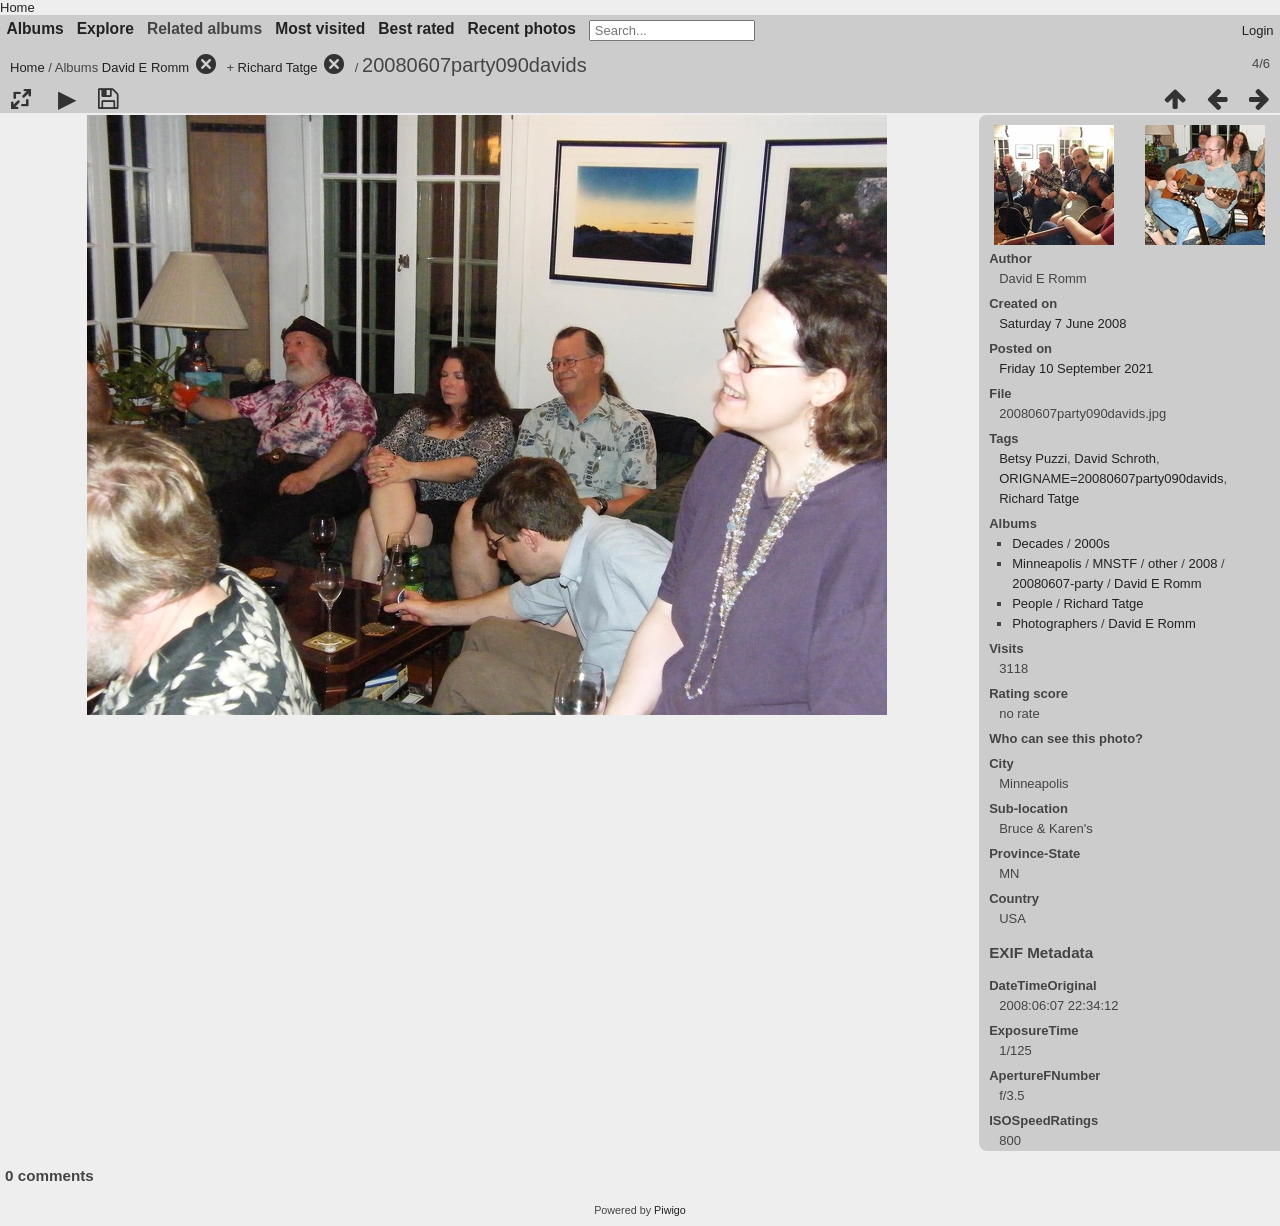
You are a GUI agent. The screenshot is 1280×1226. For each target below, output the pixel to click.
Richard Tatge (278, 67)
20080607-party (1057, 583)
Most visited (320, 28)
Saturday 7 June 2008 (1062, 323)
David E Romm (145, 67)
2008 (1203, 563)
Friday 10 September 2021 (1076, 368)
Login (1258, 30)
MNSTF (1114, 563)
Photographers (1054, 623)
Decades (1037, 543)
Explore (105, 28)
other (1163, 563)
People (1032, 603)
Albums (35, 28)
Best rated (416, 28)
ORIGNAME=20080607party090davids (1111, 478)
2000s (1091, 543)
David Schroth (1115, 458)
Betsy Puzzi (1033, 458)
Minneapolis (1046, 563)
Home (17, 7)
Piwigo (670, 1210)
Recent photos (522, 28)
